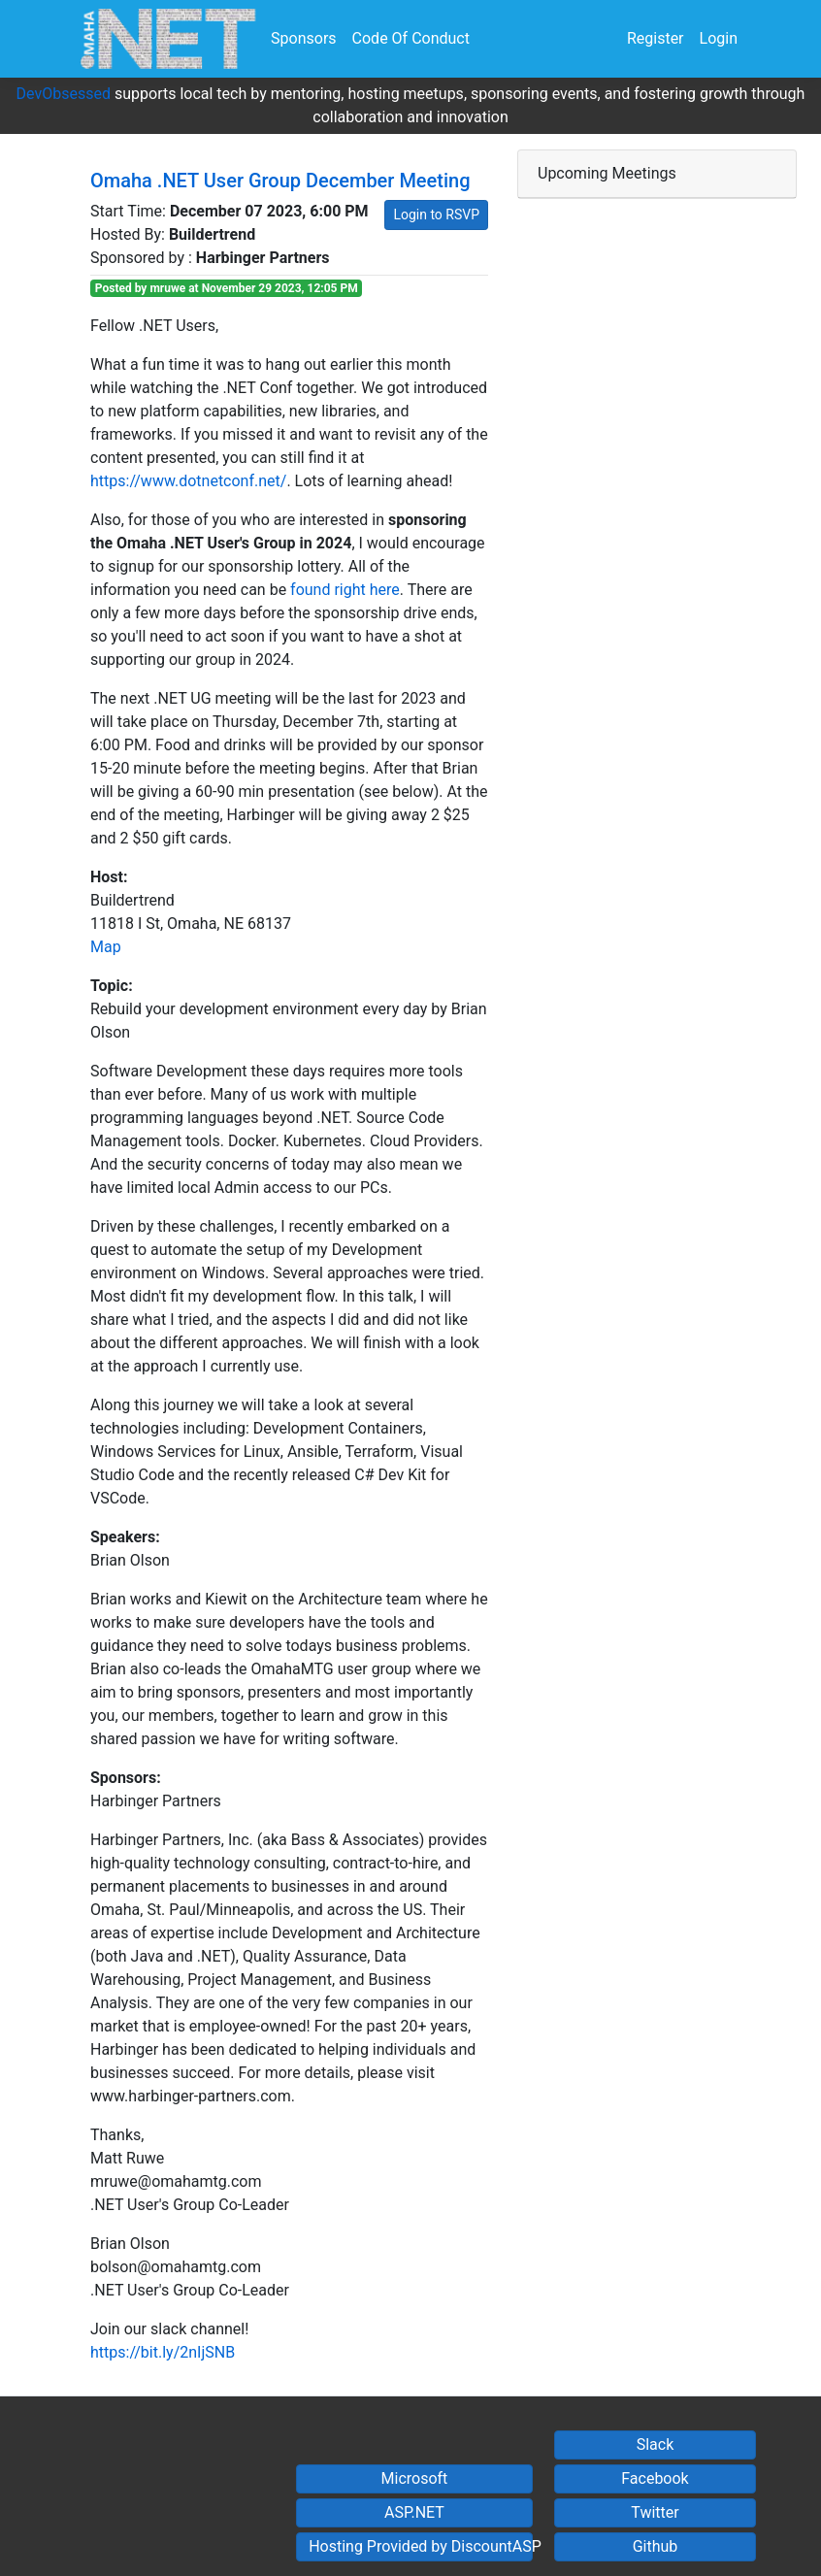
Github (655, 2546)
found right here (345, 589)
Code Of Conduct (411, 38)
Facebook (654, 2478)
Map (105, 947)
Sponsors (304, 38)
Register (655, 38)
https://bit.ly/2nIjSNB (162, 2352)
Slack (655, 2444)
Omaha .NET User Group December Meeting (280, 180)
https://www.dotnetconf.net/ (188, 481)
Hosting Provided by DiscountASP (421, 2546)
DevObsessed (63, 93)
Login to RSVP (436, 214)
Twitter (654, 2512)
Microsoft (414, 2478)
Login (719, 38)
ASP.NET (414, 2512)
